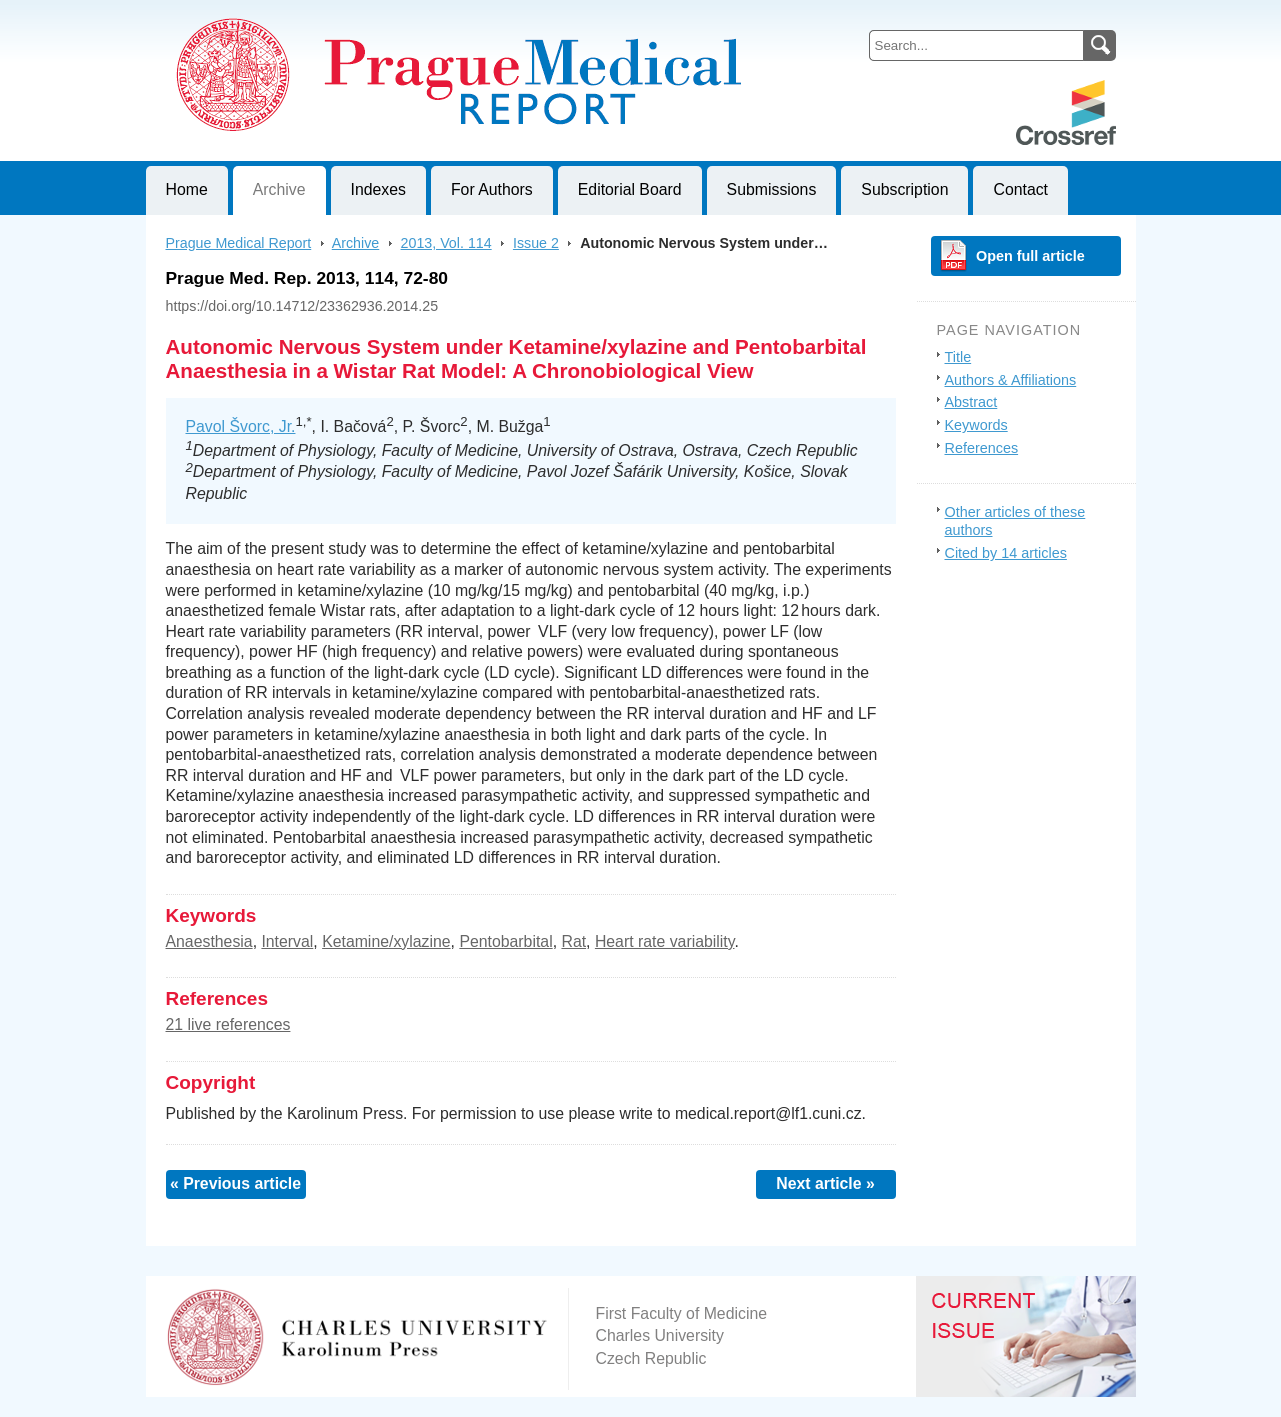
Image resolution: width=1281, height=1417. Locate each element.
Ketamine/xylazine (386, 941)
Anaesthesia (209, 941)
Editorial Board (630, 189)
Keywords (976, 425)
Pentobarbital (505, 941)
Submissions (772, 189)
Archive (279, 189)
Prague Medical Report (239, 243)
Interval (287, 941)
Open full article (1030, 256)
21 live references (228, 1024)
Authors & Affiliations (1011, 380)
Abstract (971, 402)
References (982, 448)
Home (187, 189)
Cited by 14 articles (1006, 553)
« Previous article (235, 1183)
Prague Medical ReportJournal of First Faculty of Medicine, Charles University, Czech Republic (391, 16)
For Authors (492, 189)
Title (958, 357)
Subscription (904, 189)
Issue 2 (536, 243)
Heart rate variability (665, 941)
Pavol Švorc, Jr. (241, 426)
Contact (1020, 189)
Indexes (378, 189)
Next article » (825, 1183)
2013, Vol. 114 (446, 243)
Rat (573, 941)
